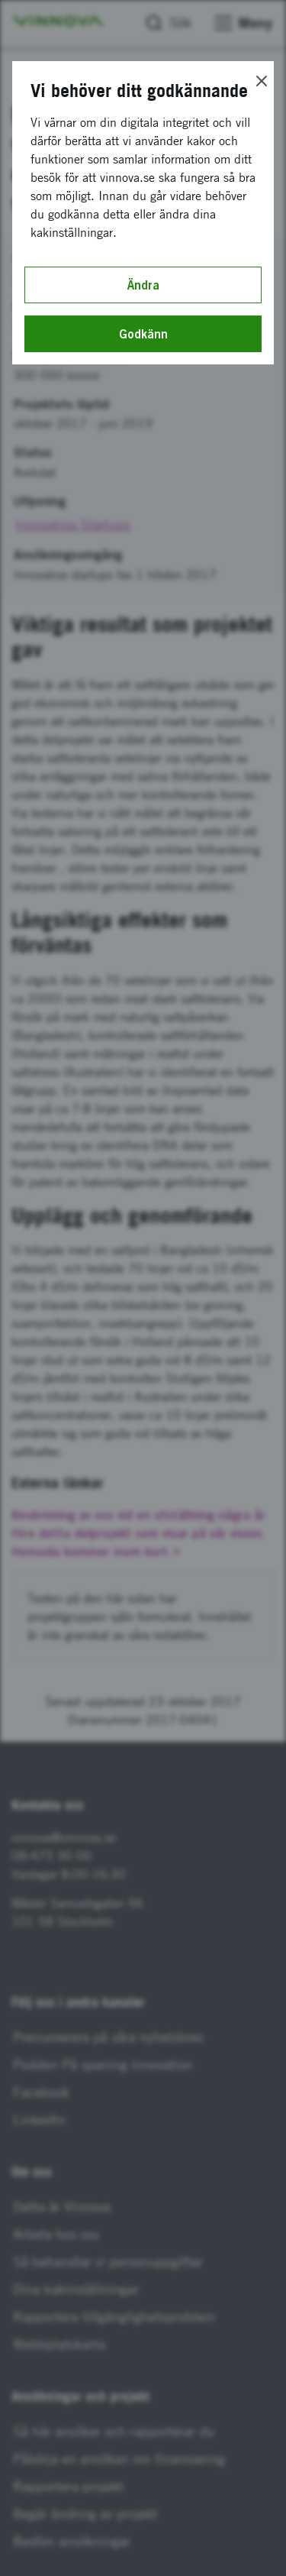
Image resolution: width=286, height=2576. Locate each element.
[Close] (261, 81)
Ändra (143, 285)
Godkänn (143, 333)
